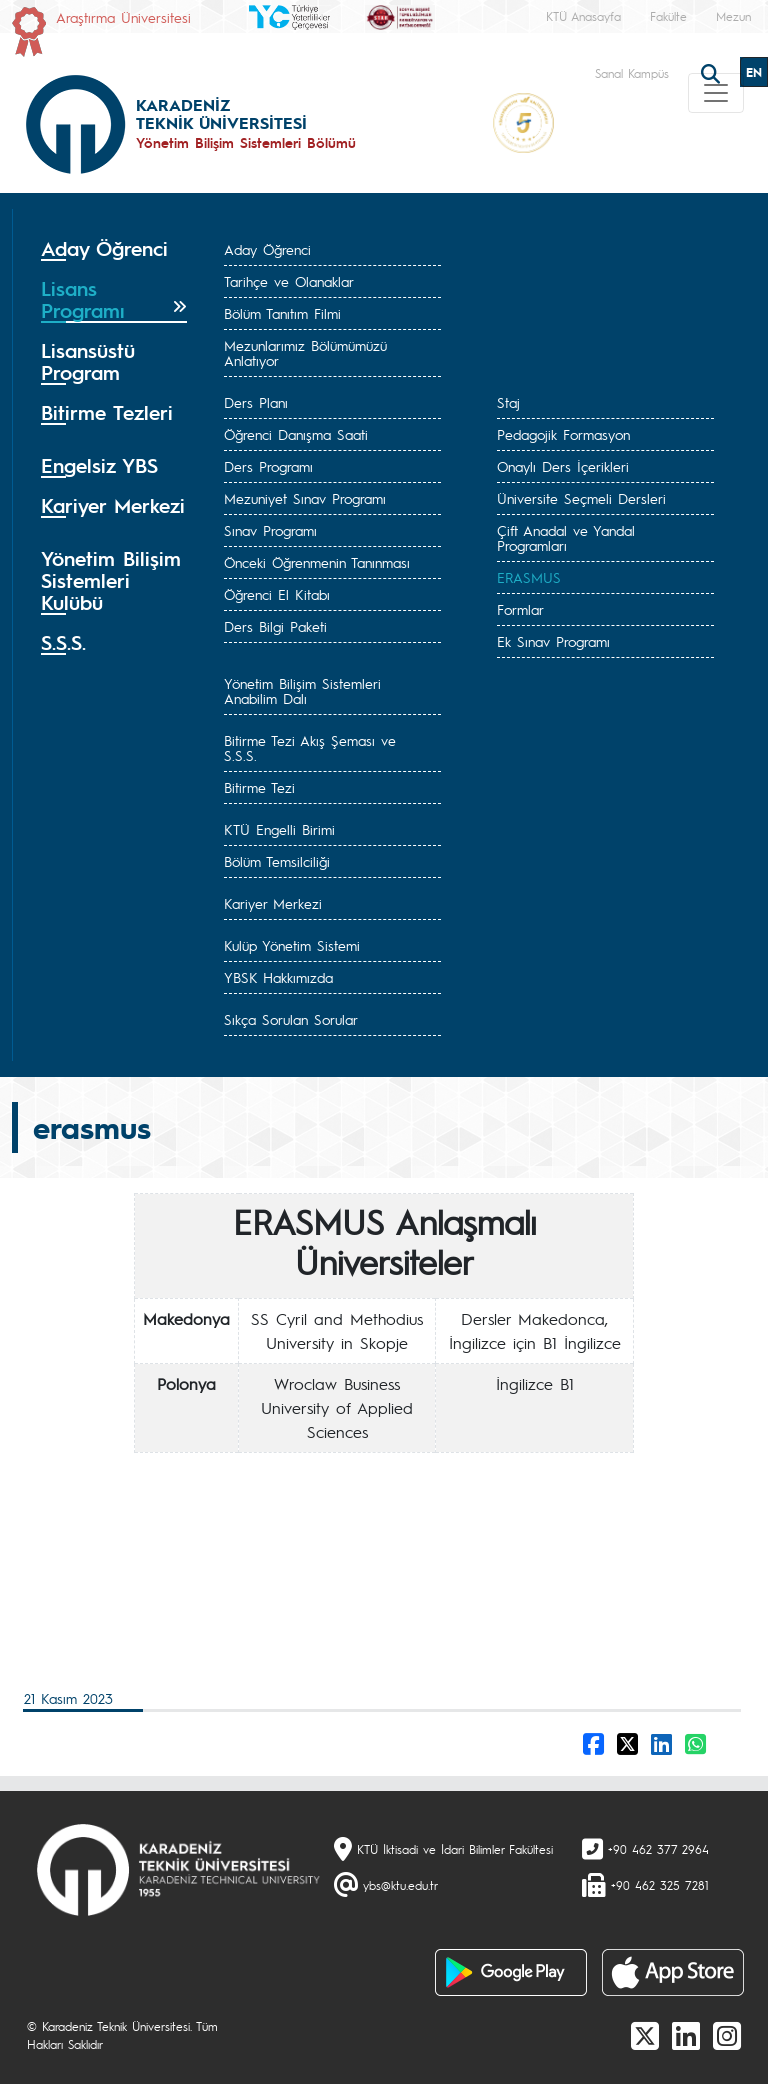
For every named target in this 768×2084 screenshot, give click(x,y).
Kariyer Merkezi (273, 903)
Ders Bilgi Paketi (275, 626)
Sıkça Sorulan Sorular (291, 1019)
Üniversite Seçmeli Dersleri (581, 498)
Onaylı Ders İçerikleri (563, 466)
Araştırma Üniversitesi (123, 17)
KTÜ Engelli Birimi (279, 829)
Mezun (733, 16)
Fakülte (668, 16)
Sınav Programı (270, 530)
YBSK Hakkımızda (278, 977)
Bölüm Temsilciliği (277, 861)
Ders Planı (256, 402)
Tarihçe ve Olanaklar (289, 281)
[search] (713, 72)
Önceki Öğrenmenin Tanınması (317, 562)
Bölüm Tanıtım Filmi (282, 313)
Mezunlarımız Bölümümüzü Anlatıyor (305, 352)
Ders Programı (268, 466)
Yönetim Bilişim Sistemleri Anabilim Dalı (302, 690)
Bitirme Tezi (259, 787)
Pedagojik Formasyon (563, 434)
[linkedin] (686, 2035)
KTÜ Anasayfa (583, 16)
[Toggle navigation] (716, 93)
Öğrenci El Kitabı (277, 594)
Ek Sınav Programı (553, 641)
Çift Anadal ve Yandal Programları (566, 537)
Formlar (520, 609)
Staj (508, 402)
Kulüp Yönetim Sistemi (292, 945)
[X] (645, 2035)
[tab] (114, 249)
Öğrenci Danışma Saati (296, 434)
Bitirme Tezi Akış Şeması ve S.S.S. (310, 747)
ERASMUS (529, 577)
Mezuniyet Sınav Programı (305, 498)
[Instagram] (727, 2035)
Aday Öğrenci (267, 249)
